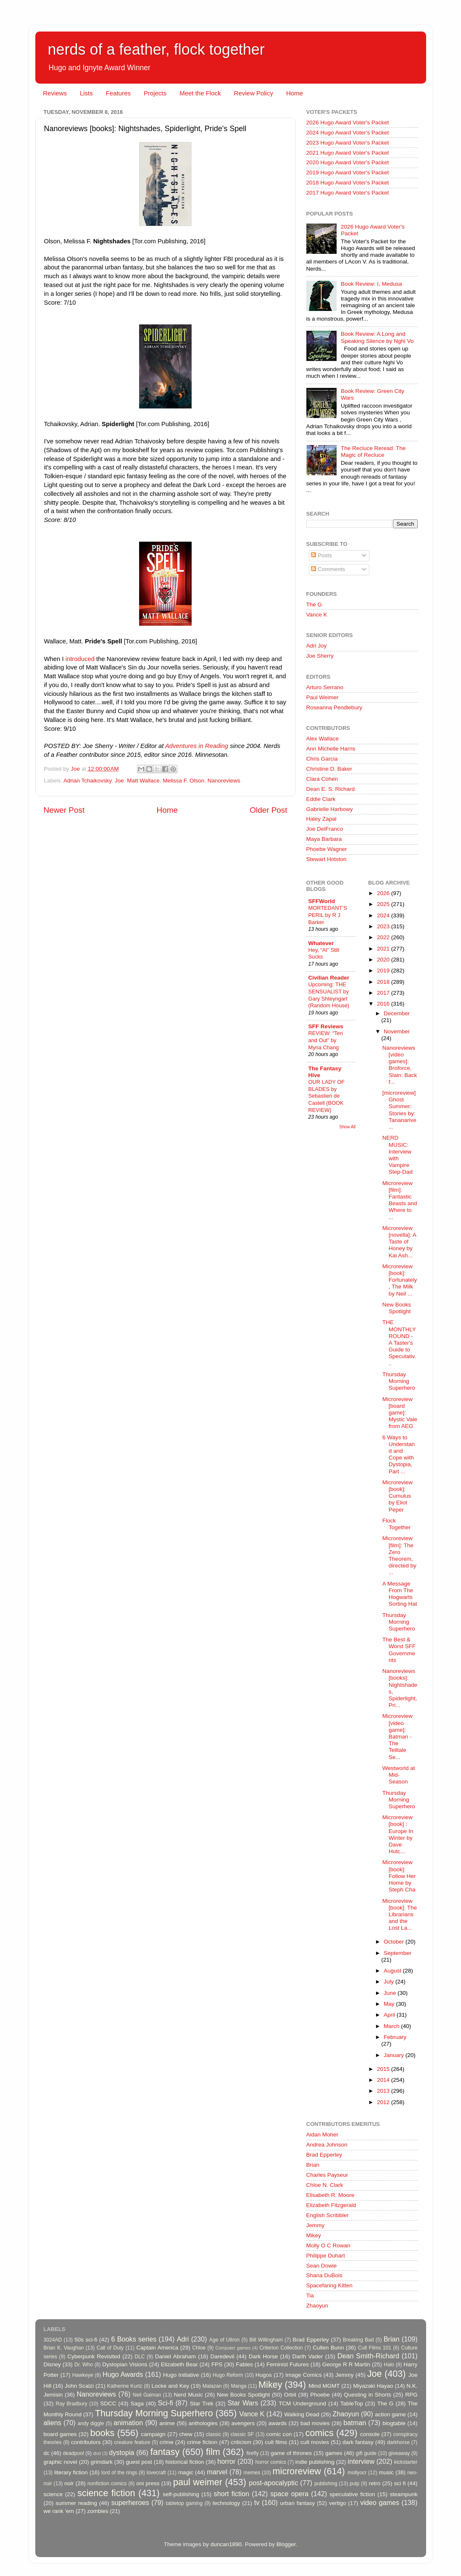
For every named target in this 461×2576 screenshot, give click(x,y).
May (390, 2004)
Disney (52, 2364)
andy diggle (91, 2423)
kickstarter (405, 2462)
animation (128, 2422)
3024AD (53, 2340)
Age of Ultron (224, 2340)
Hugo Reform (228, 2375)
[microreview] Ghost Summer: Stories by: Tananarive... (399, 1110)
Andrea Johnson (327, 2144)
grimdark (101, 2462)
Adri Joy (316, 646)
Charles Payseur (327, 2175)
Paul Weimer (322, 697)
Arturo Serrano (325, 687)
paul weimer (197, 2482)
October (395, 1942)
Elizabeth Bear (179, 2364)
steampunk (403, 2494)
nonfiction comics (107, 2483)
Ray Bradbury (71, 2404)
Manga (238, 2386)
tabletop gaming (184, 2503)
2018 (384, 982)
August (393, 1971)
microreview (297, 2471)
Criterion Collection (281, 2348)
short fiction (231, 2493)
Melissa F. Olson (183, 780)
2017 (384, 993)
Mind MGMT (324, 2386)
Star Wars (243, 2403)
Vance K (316, 614)
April (390, 2015)
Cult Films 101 (374, 2348)
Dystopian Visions (124, 2364)
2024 (384, 915)
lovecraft (156, 2473)
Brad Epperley (324, 2155)
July (389, 1981)
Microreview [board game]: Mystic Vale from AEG (399, 1413)
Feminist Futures (287, 2364)
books (102, 2433)
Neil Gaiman (147, 2395)
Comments (328, 569)
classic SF (242, 2434)
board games (60, 2434)
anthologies (203, 2423)
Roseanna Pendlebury (334, 707)
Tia (310, 2295)
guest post (139, 2462)
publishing (325, 2483)
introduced (80, 659)
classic (213, 2434)
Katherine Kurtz (124, 2386)
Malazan (212, 2386)
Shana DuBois (324, 2275)
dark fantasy (358, 2442)
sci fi (400, 2483)
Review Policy (253, 93)
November (397, 1031)
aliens (52, 2422)
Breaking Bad (358, 2340)
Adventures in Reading (196, 746)
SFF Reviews (325, 1026)
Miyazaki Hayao (373, 2386)
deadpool (73, 2453)
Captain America (157, 2347)
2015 (384, 2069)
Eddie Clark (321, 799)
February (395, 2037)
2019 (384, 970)
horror (226, 2461)
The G (314, 604)
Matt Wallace (143, 780)
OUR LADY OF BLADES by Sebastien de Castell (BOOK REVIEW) (326, 1096)
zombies (97, 2511)
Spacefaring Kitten (329, 2285)
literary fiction (71, 2472)
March (392, 2026)
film (213, 2452)
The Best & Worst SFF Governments (399, 1649)
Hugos (264, 2375)
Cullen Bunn (328, 2347)
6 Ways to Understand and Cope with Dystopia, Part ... (398, 1454)
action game (390, 2414)
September (397, 1953)
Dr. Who (83, 2365)
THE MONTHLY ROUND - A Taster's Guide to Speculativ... (399, 1342)
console (370, 2434)
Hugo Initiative (181, 2375)
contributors (86, 2442)
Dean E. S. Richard (330, 789)
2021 (384, 949)
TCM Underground (302, 2403)
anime (167, 2423)
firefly (252, 2453)
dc (47, 2453)
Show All (347, 1127)
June (391, 1993)
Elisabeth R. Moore (330, 2195)
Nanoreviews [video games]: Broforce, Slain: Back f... (399, 1065)
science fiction (106, 2493)
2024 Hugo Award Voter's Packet (347, 132)
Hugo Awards (123, 2374)
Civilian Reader (329, 978)
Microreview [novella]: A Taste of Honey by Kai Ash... (399, 1242)
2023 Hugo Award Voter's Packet (347, 143)
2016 (384, 1004)
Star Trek (201, 2403)
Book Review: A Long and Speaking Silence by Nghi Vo (377, 337)
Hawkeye (82, 2375)
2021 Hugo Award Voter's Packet (347, 153)
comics (320, 2433)
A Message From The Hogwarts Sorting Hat (399, 1593)
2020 (384, 959)
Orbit (290, 2395)
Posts (321, 555)
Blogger (286, 2544)
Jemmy (315, 2225)
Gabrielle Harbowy (329, 809)
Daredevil (222, 2356)
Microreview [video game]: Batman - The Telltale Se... (397, 1736)
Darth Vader (307, 2356)
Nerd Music (188, 2395)
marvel (217, 2472)
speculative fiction (352, 2494)
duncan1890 (226, 2544)
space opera (289, 2493)
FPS (216, 2364)
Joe (119, 780)
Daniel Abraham (175, 2356)
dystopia (121, 2452)
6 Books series (133, 2339)
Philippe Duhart (325, 2255)
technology (226, 2503)
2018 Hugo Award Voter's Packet (347, 182)
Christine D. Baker (329, 769)
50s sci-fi (85, 2339)
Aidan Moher (322, 2134)
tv (257, 2502)
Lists (86, 93)
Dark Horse (263, 2356)
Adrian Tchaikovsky (87, 780)
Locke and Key (170, 2386)
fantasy (165, 2452)
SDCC (108, 2403)
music (386, 2472)
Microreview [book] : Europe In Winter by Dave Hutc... (398, 1834)
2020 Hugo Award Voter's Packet (347, 162)
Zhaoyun (317, 2305)
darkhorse (398, 2442)
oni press (147, 2483)
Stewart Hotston (326, 859)
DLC (139, 2357)
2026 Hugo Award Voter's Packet (347, 122)
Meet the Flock (200, 93)
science (53, 2494)
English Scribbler (327, 2215)
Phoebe (320, 2395)
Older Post (268, 810)
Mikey (313, 2235)
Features (118, 93)
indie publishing (315, 2462)
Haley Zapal (321, 819)
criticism (241, 2442)
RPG (411, 2395)
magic (185, 2472)
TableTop (351, 2403)
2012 (384, 2102)
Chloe (198, 2348)
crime (167, 2442)
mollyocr (357, 2473)
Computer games (233, 2347)
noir (69, 2483)
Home (294, 93)
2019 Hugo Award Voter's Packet (347, 172)
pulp (354, 2483)
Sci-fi (165, 2403)
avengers (243, 2423)
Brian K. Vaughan (64, 2348)
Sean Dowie (321, 2266)
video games (379, 2502)
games (333, 2453)
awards (278, 2423)
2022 (384, 937)
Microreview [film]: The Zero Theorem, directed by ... (399, 1555)
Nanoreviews (224, 780)
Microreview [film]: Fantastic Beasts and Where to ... (399, 1200)
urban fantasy (297, 2503)
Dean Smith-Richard (368, 2356)
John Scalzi (79, 2386)
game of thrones (291, 2453)
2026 (384, 893)
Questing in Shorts (367, 2395)
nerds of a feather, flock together (156, 49)
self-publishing (181, 2494)
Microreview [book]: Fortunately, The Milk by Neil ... (399, 1280)
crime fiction (202, 2442)
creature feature (132, 2442)
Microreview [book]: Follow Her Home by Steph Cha (399, 1876)
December (397, 1013)
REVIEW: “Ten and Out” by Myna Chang (325, 1040)
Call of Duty (110, 2348)
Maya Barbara (324, 839)
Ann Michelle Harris (331, 748)
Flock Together (396, 1523)
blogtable (394, 2423)
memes (252, 2473)
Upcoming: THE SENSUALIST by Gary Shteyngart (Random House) (329, 995)
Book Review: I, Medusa (371, 284)
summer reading (76, 2503)
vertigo (337, 2503)
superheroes (130, 2502)
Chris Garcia (322, 759)
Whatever (321, 943)
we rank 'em (59, 2511)
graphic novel (60, 2462)
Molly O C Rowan (328, 2245)
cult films (276, 2442)
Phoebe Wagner (326, 849)
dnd (97, 2453)
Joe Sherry (320, 656)
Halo (389, 2365)
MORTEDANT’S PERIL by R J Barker (327, 915)
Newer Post (64, 810)
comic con (279, 2434)
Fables (244, 2364)
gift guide (366, 2453)
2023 (384, 926)
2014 (384, 2080)
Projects (155, 93)
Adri (183, 2339)
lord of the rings (119, 2473)
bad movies (315, 2423)
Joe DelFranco (324, 829)
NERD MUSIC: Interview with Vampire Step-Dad (397, 1155)
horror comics (270, 2462)
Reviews (55, 93)
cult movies (314, 2442)
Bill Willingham (266, 2340)
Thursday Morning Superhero (398, 1381)
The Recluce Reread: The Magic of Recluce (373, 451)
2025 (384, 904)
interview (361, 2461)
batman (354, 2422)
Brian (313, 2165)
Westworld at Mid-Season (398, 1775)
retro (375, 2483)
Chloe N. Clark (324, 2185)
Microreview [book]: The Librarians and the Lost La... (399, 1914)
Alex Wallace (322, 738)
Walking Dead (301, 2414)
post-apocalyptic (273, 2482)
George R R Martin (346, 2364)
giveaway (399, 2453)
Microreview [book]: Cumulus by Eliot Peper (397, 1496)
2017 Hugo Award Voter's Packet (347, 193)
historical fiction (184, 2462)
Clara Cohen (322, 779)
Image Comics (303, 2375)
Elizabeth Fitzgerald (331, 2205)
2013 (384, 2091)
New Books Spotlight (396, 1307)
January (395, 2055)
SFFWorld (321, 901)
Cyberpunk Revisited (93, 2356)
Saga (137, 2403)
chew (185, 2434)
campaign (153, 2434)
